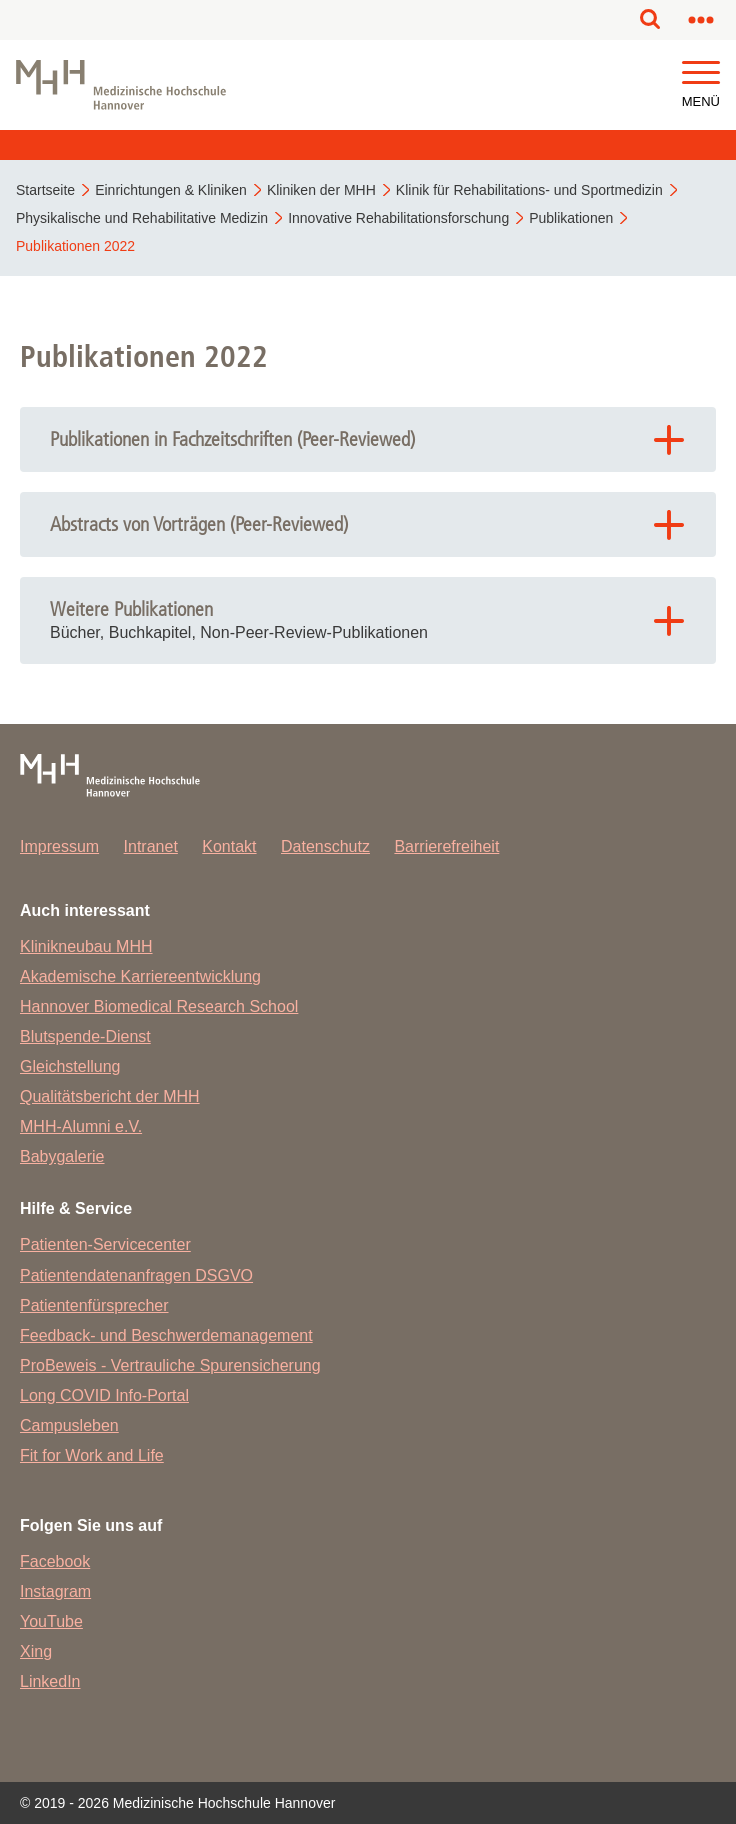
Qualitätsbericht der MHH (110, 1096)
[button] (701, 73)
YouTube (51, 1621)
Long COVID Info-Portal (104, 1395)
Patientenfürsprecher (94, 1305)
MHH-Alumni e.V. (81, 1126)
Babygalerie (62, 1156)
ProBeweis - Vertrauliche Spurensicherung (170, 1365)
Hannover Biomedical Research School (159, 1006)
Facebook (55, 1561)
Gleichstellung (70, 1066)
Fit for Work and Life (92, 1455)
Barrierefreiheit (446, 846)
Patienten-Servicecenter (105, 1244)
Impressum (59, 846)
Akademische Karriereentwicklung (140, 976)
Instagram (55, 1591)
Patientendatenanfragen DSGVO (136, 1275)
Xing (36, 1651)
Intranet (151, 846)
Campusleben (69, 1425)
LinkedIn (50, 1681)
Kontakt (229, 846)
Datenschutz (325, 846)
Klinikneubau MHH (86, 946)
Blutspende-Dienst (85, 1036)
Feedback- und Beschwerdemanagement (166, 1335)
